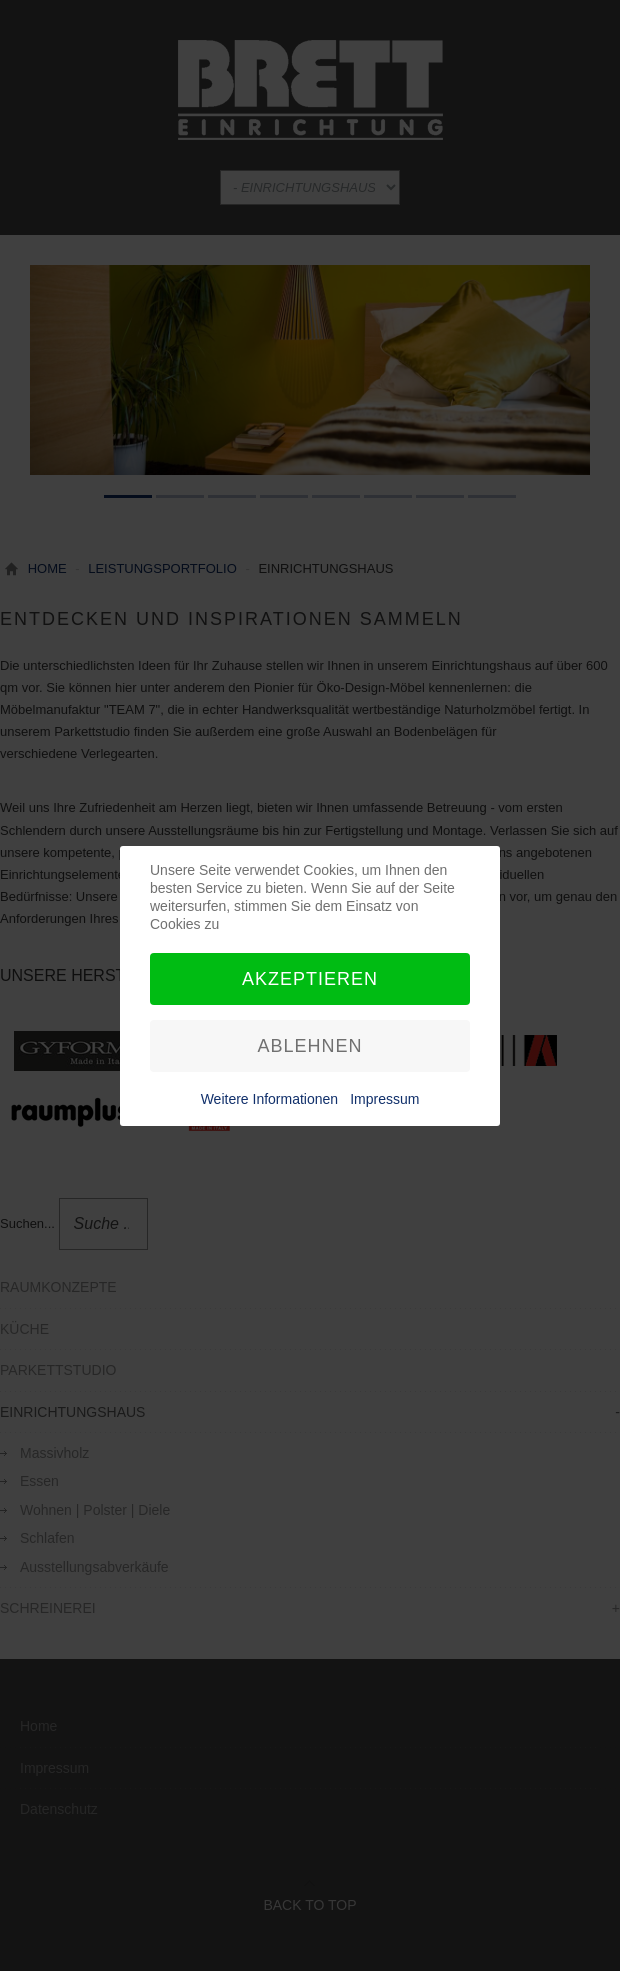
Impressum (384, 1099)
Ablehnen (309, 1046)
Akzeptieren (310, 979)
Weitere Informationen (269, 1099)
